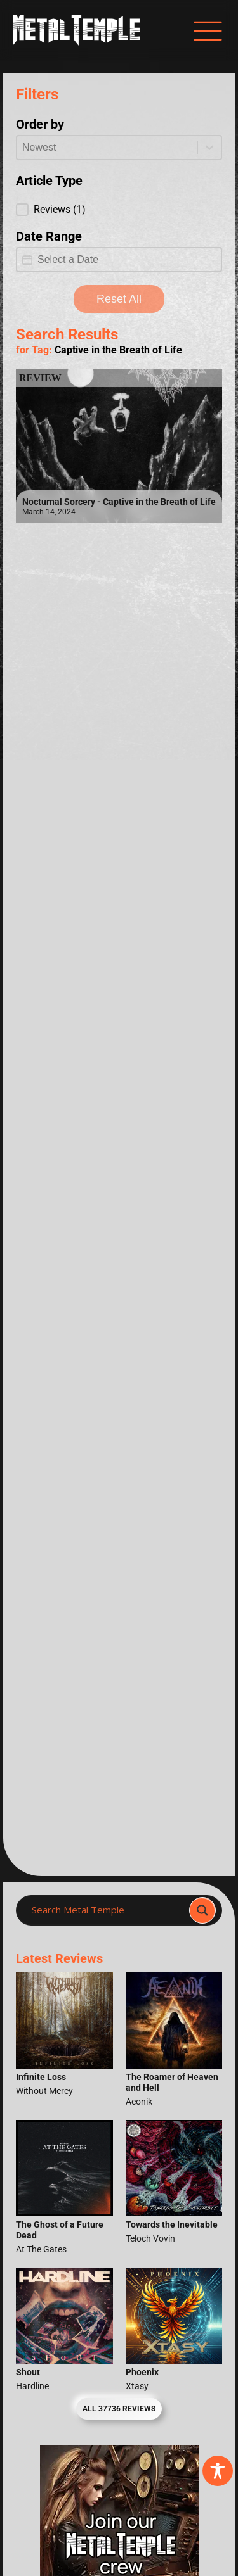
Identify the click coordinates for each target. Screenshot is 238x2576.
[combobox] (107, 147)
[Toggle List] (209, 147)
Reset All (119, 299)
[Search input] (106, 1910)
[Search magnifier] (202, 1910)
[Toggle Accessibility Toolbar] (217, 2470)
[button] (119, 209)
